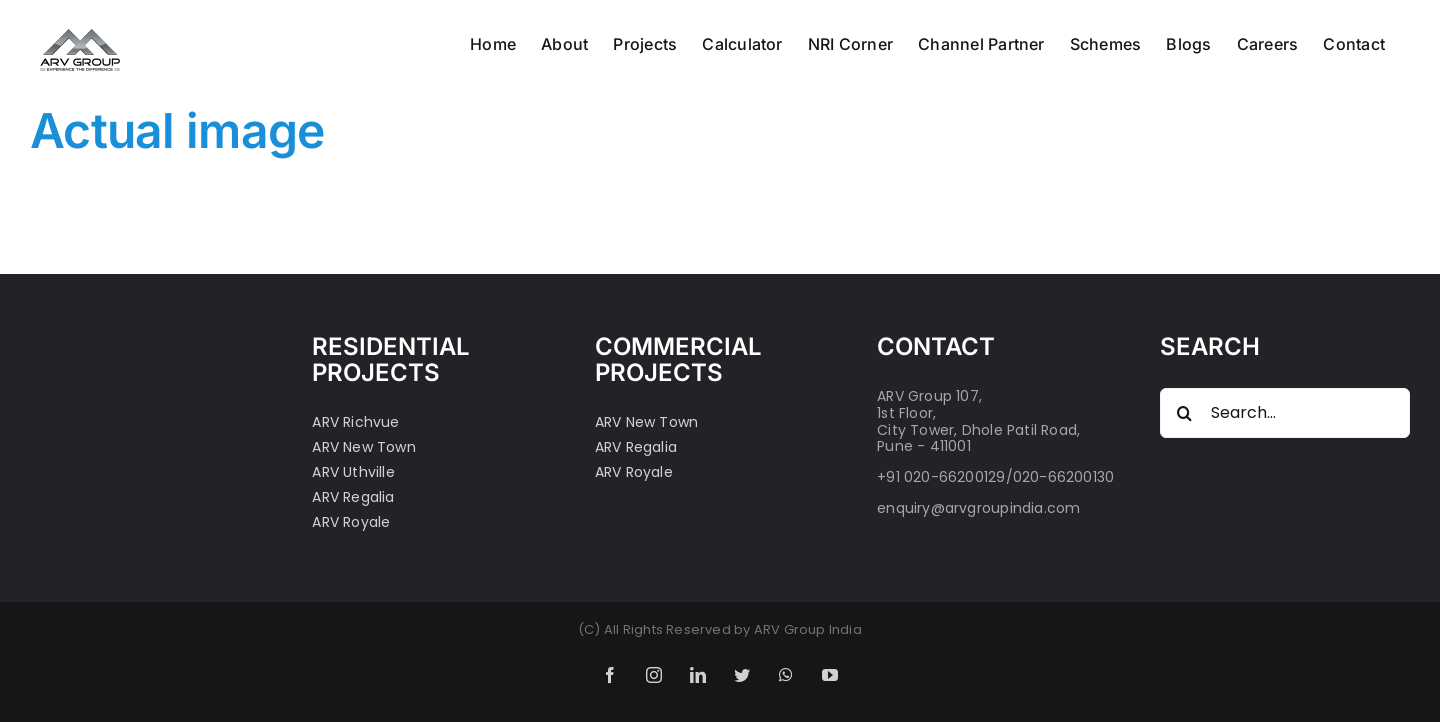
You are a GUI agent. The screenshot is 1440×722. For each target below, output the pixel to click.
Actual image (177, 130)
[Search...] (1285, 413)
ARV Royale (351, 522)
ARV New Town (364, 447)
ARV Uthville (353, 472)
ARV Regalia (353, 497)
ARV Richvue (355, 422)
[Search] (1185, 413)
